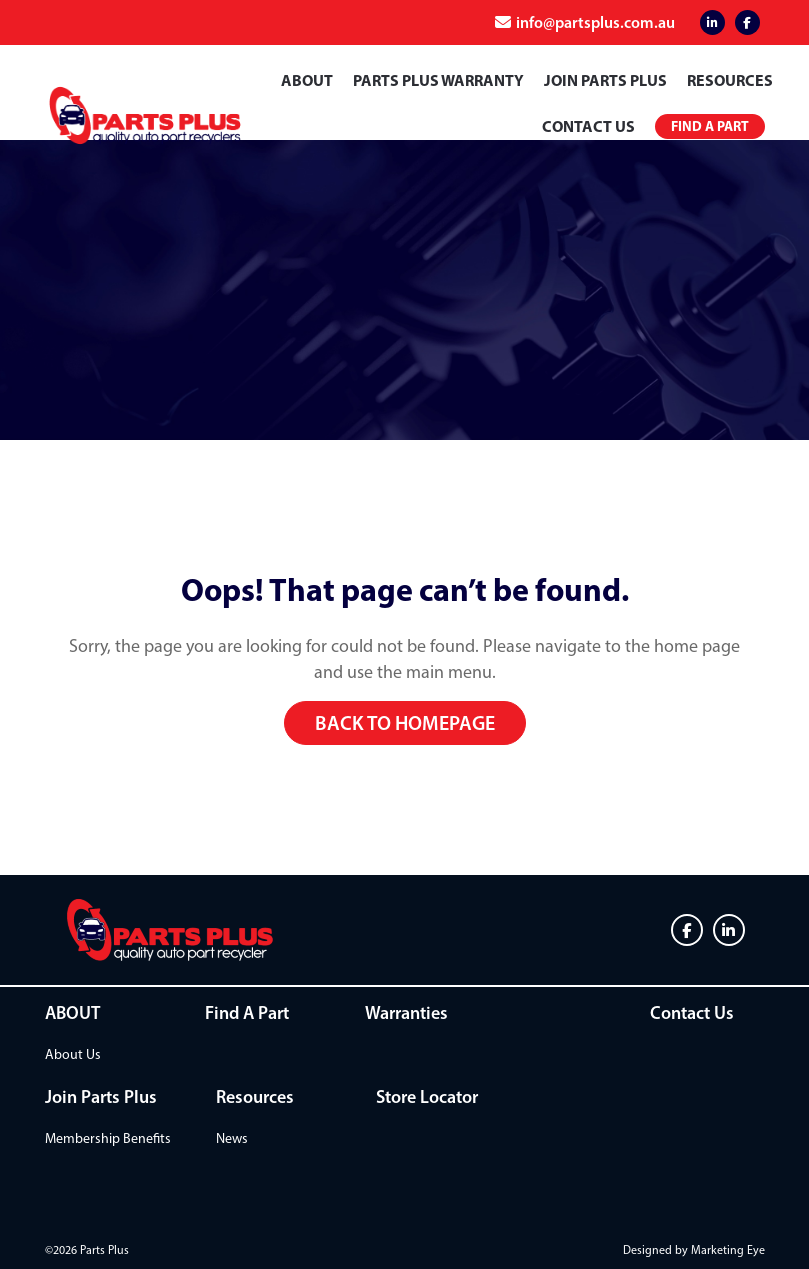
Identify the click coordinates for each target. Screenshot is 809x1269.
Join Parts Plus (605, 80)
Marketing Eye (728, 1250)
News (232, 1138)
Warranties (406, 1013)
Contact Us (588, 126)
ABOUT (307, 80)
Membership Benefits (108, 1138)
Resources (730, 80)
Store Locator (427, 1097)
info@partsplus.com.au (595, 22)
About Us (73, 1054)
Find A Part (247, 1013)
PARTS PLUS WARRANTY (438, 80)
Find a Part (710, 126)
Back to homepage (405, 723)
